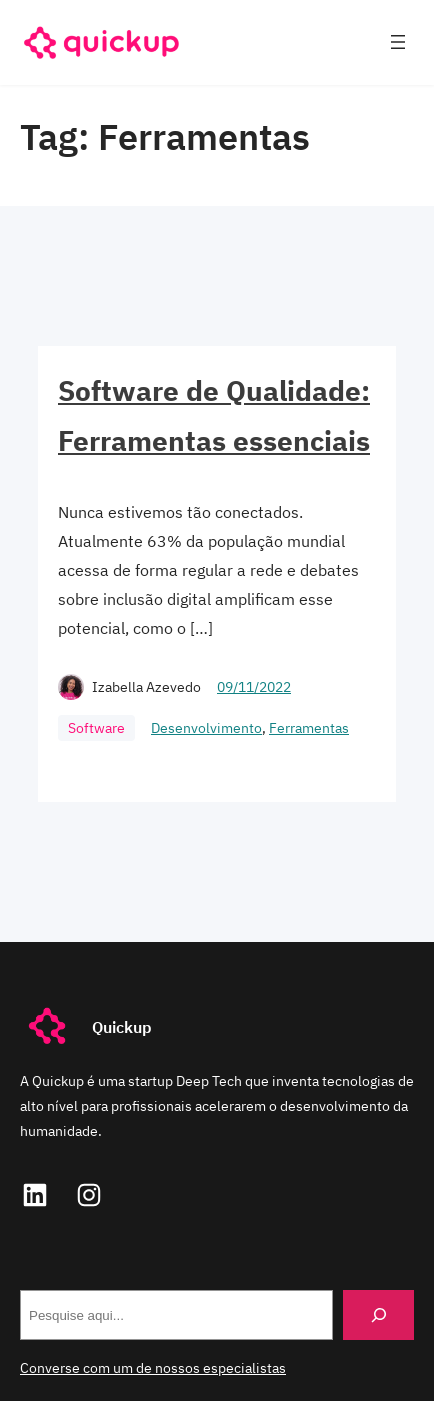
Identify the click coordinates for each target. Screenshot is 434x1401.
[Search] (378, 1314)
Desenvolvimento (206, 728)
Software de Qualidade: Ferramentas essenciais (214, 415)
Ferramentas (309, 728)
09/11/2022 (254, 687)
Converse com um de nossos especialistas (153, 1368)
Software (96, 728)
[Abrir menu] (398, 42)
